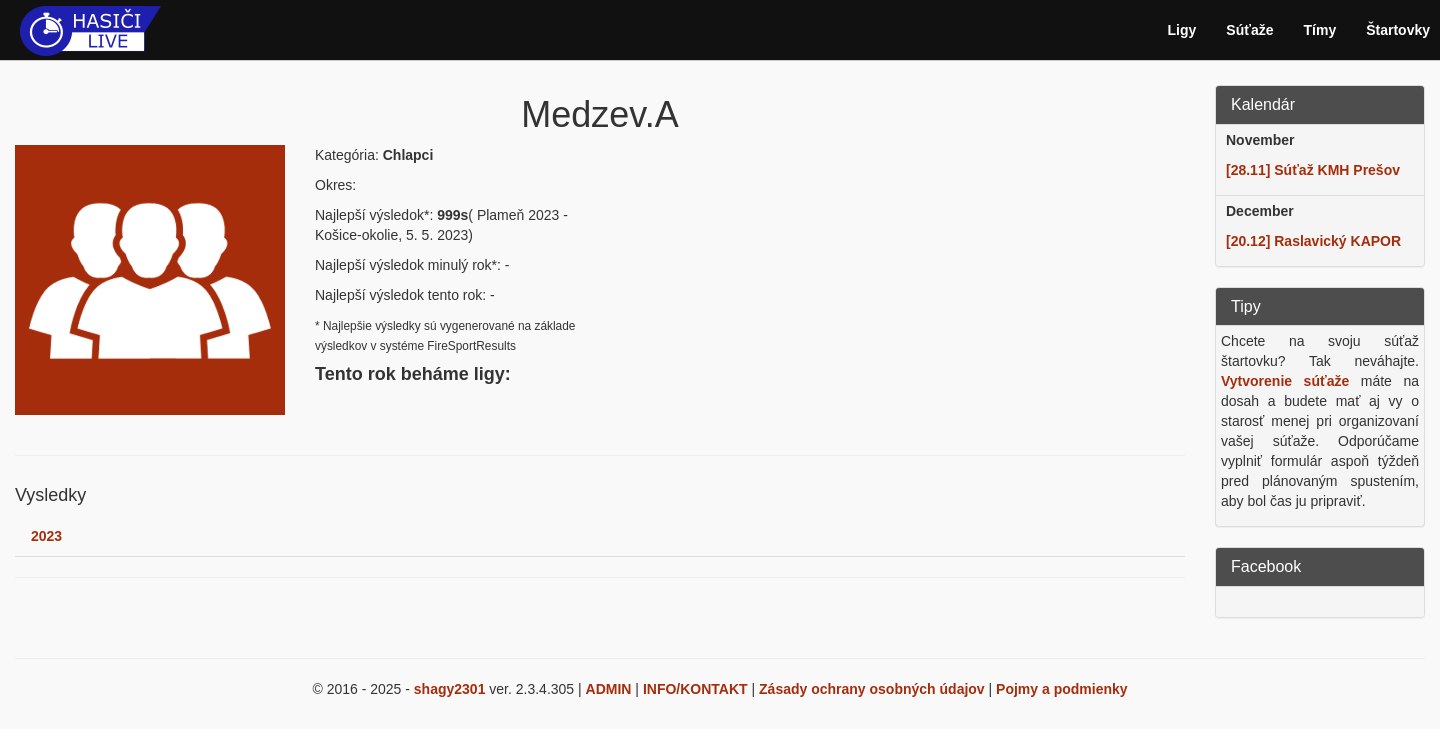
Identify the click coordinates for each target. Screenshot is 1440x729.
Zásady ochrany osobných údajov (872, 689)
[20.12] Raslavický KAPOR (1313, 241)
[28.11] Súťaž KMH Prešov (1313, 170)
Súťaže (1249, 30)
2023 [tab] (46, 536)
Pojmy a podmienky (1061, 689)
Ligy (1182, 30)
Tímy (1320, 30)
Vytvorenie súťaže (1285, 381)
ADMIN (609, 689)
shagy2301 (450, 689)
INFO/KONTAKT (695, 689)
